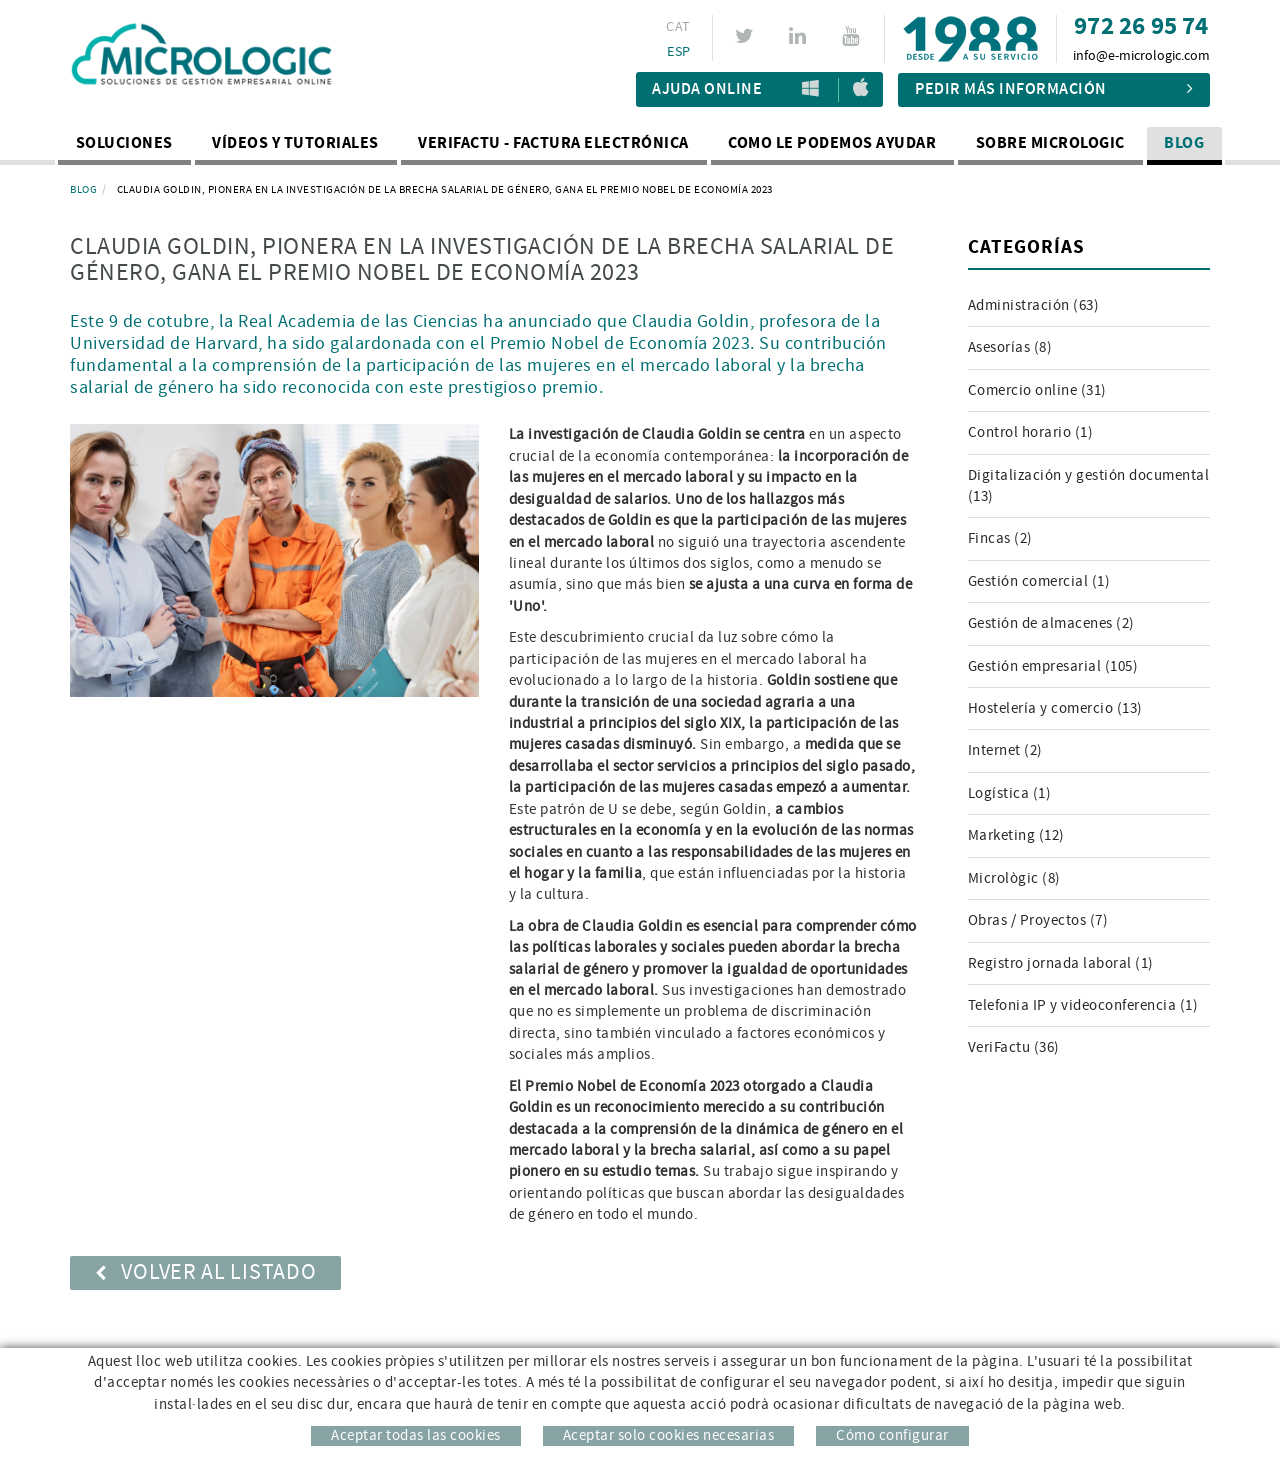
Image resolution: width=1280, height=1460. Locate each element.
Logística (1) (1010, 793)
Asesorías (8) (1010, 347)
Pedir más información (1054, 89)
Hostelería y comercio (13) (1055, 708)
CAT (678, 27)
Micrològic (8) (1014, 878)
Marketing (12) (1016, 835)
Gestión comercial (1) (1039, 581)
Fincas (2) (1000, 538)
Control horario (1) (1031, 432)
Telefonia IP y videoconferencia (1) (1083, 1005)
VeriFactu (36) (1014, 1047)
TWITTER (747, 36)
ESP (678, 52)
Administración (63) (1034, 305)
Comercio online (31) (1037, 390)
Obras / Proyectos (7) (1038, 920)
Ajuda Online (707, 89)
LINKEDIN (800, 36)
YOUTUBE (853, 36)
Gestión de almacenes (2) (1051, 623)
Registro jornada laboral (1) (1061, 963)
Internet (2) (1005, 750)
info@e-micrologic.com (1141, 56)
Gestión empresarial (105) (1053, 666)
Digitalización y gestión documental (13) (1089, 486)
